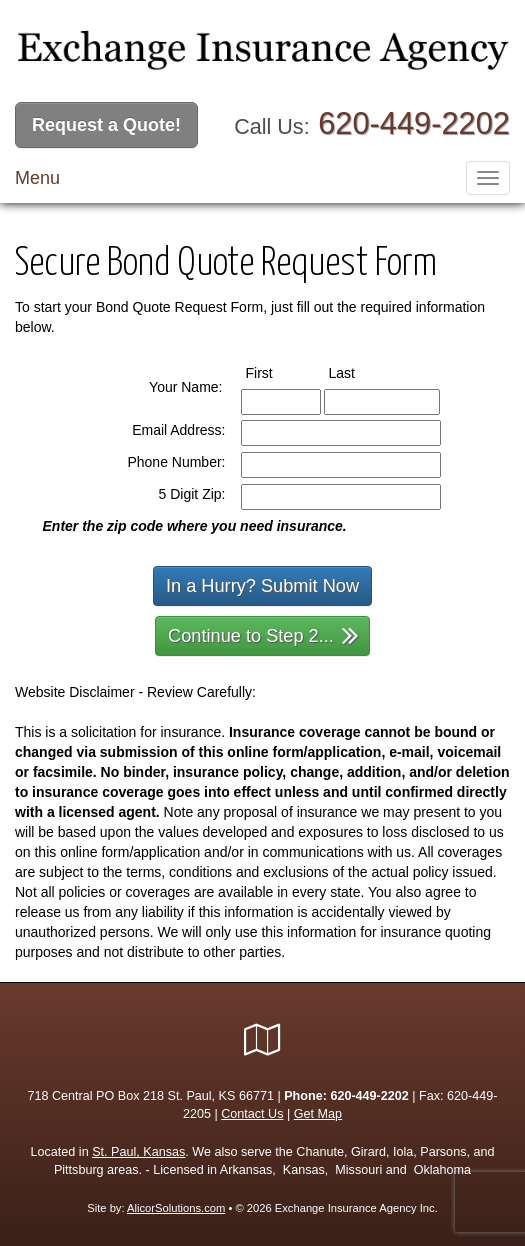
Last (360, 372)
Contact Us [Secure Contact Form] (252, 1114)
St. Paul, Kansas (138, 1152)
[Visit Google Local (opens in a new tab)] (262, 1040)
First (278, 372)
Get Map (318, 1114)
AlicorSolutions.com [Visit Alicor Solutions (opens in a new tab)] (176, 1208)
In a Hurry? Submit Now (262, 586)
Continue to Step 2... (263, 634)
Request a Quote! (106, 125)
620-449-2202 (414, 123)
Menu (37, 178)
